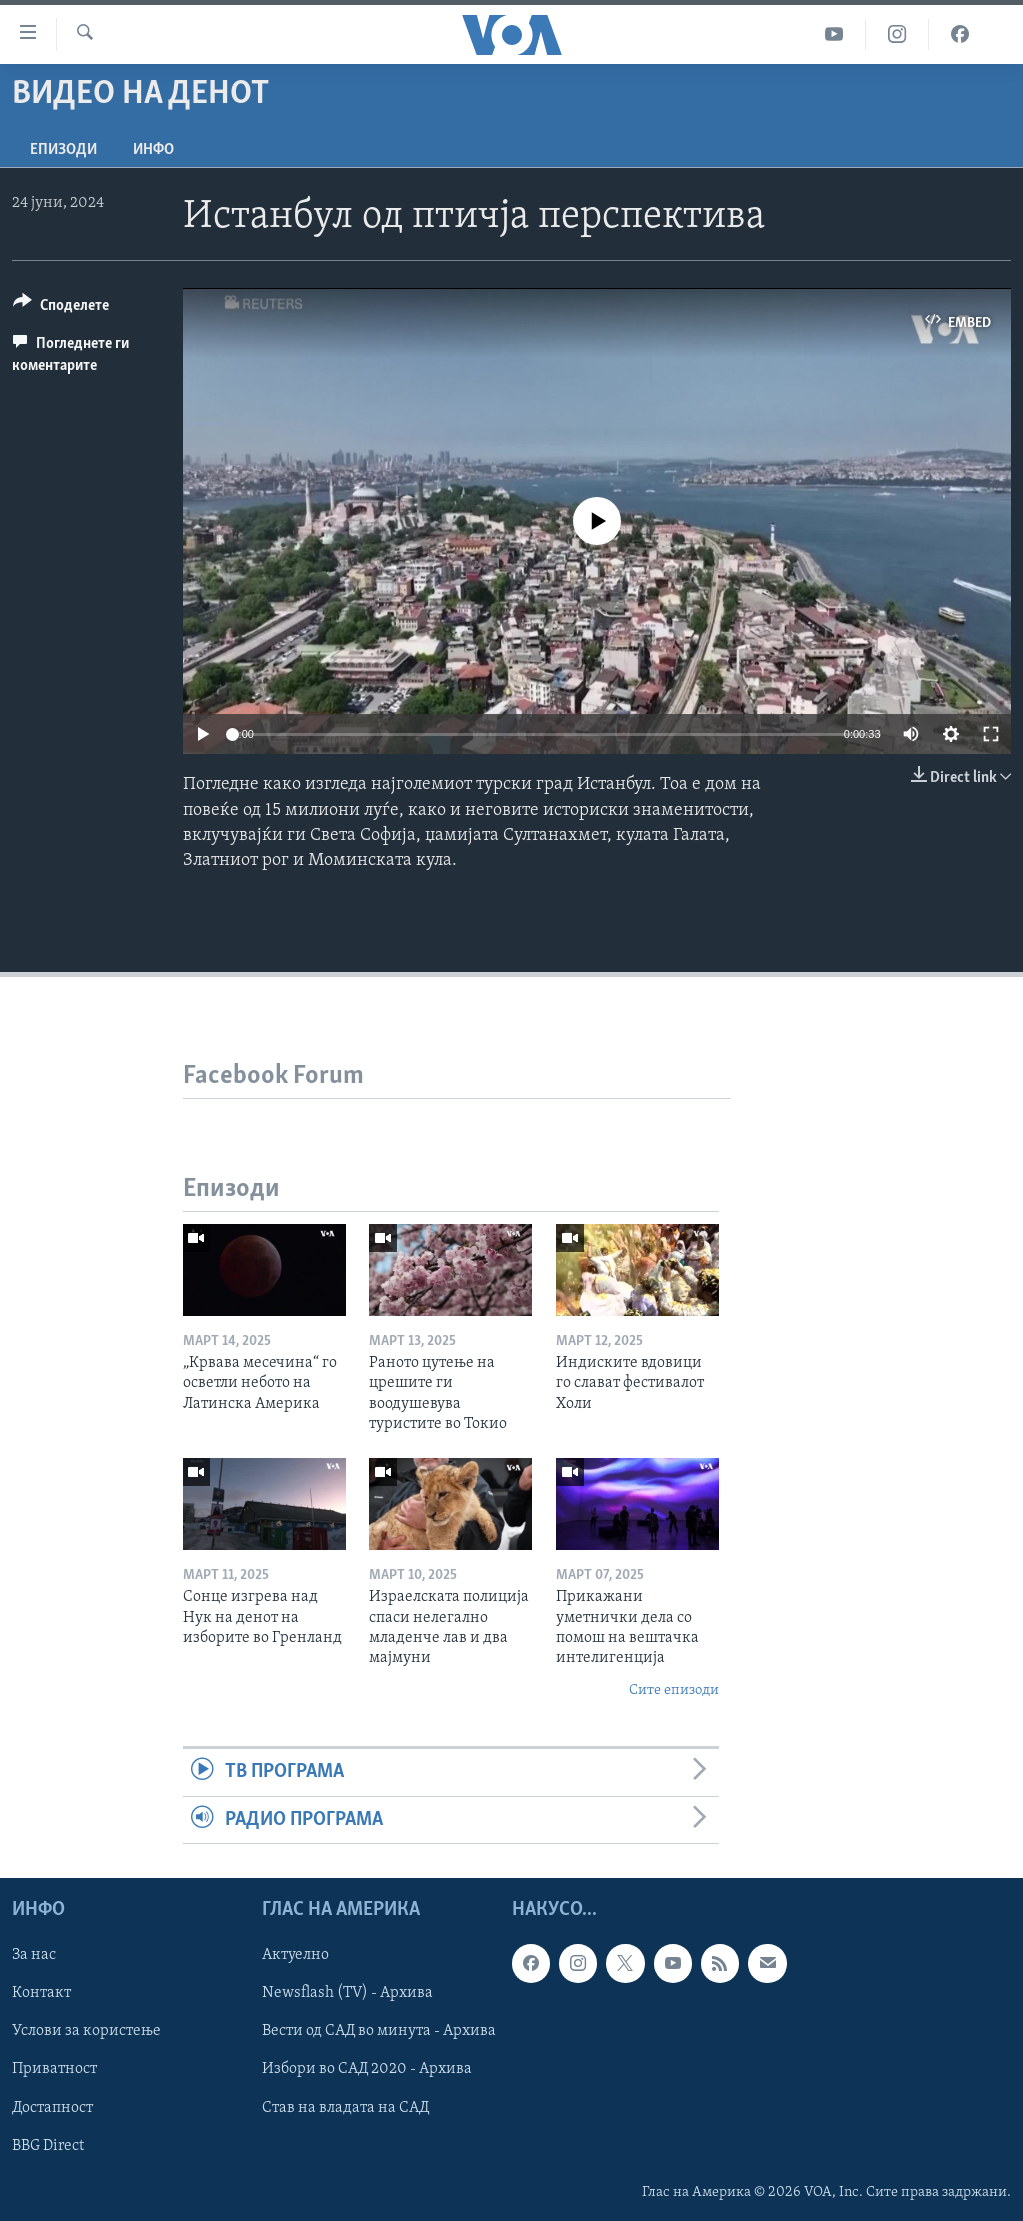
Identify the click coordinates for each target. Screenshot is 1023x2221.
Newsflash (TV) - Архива (347, 1993)
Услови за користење (86, 2031)
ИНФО (153, 150)
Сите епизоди (674, 1690)
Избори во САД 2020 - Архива (367, 2069)
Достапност (52, 2107)
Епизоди (63, 150)
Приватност (54, 2069)
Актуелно (295, 1955)
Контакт (41, 1993)
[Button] (61, 308)
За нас (34, 1955)
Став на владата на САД (345, 2107)
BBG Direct (48, 2145)
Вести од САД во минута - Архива (379, 2031)
